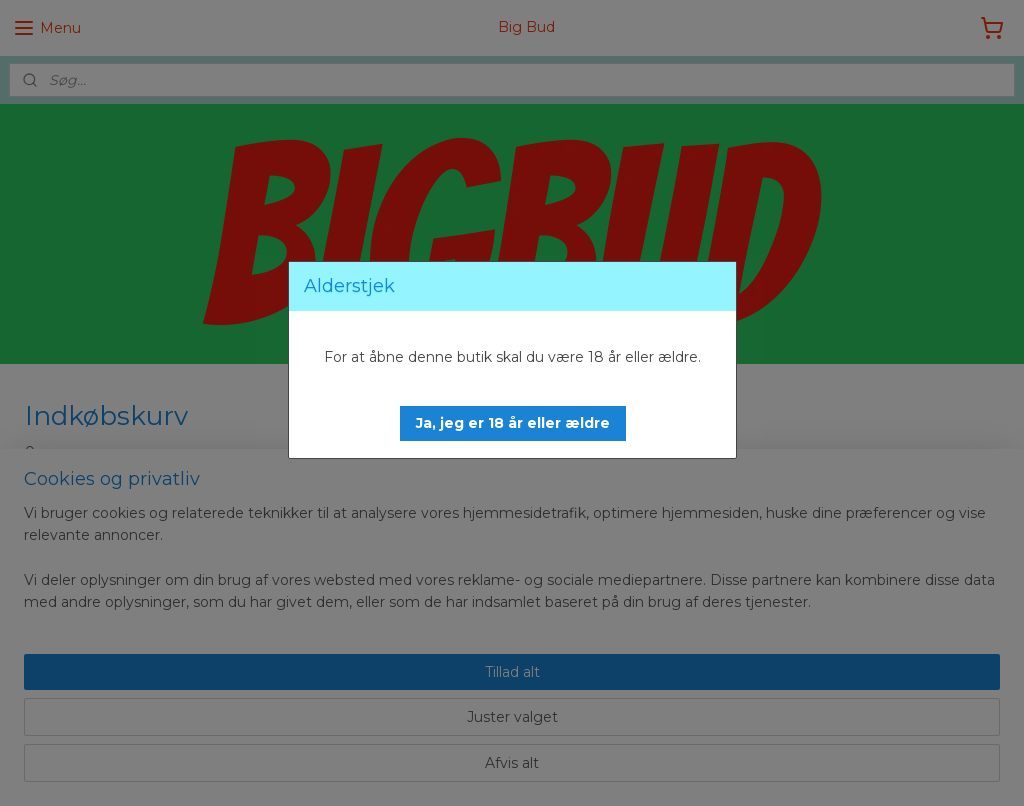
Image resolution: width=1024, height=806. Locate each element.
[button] (513, 423)
